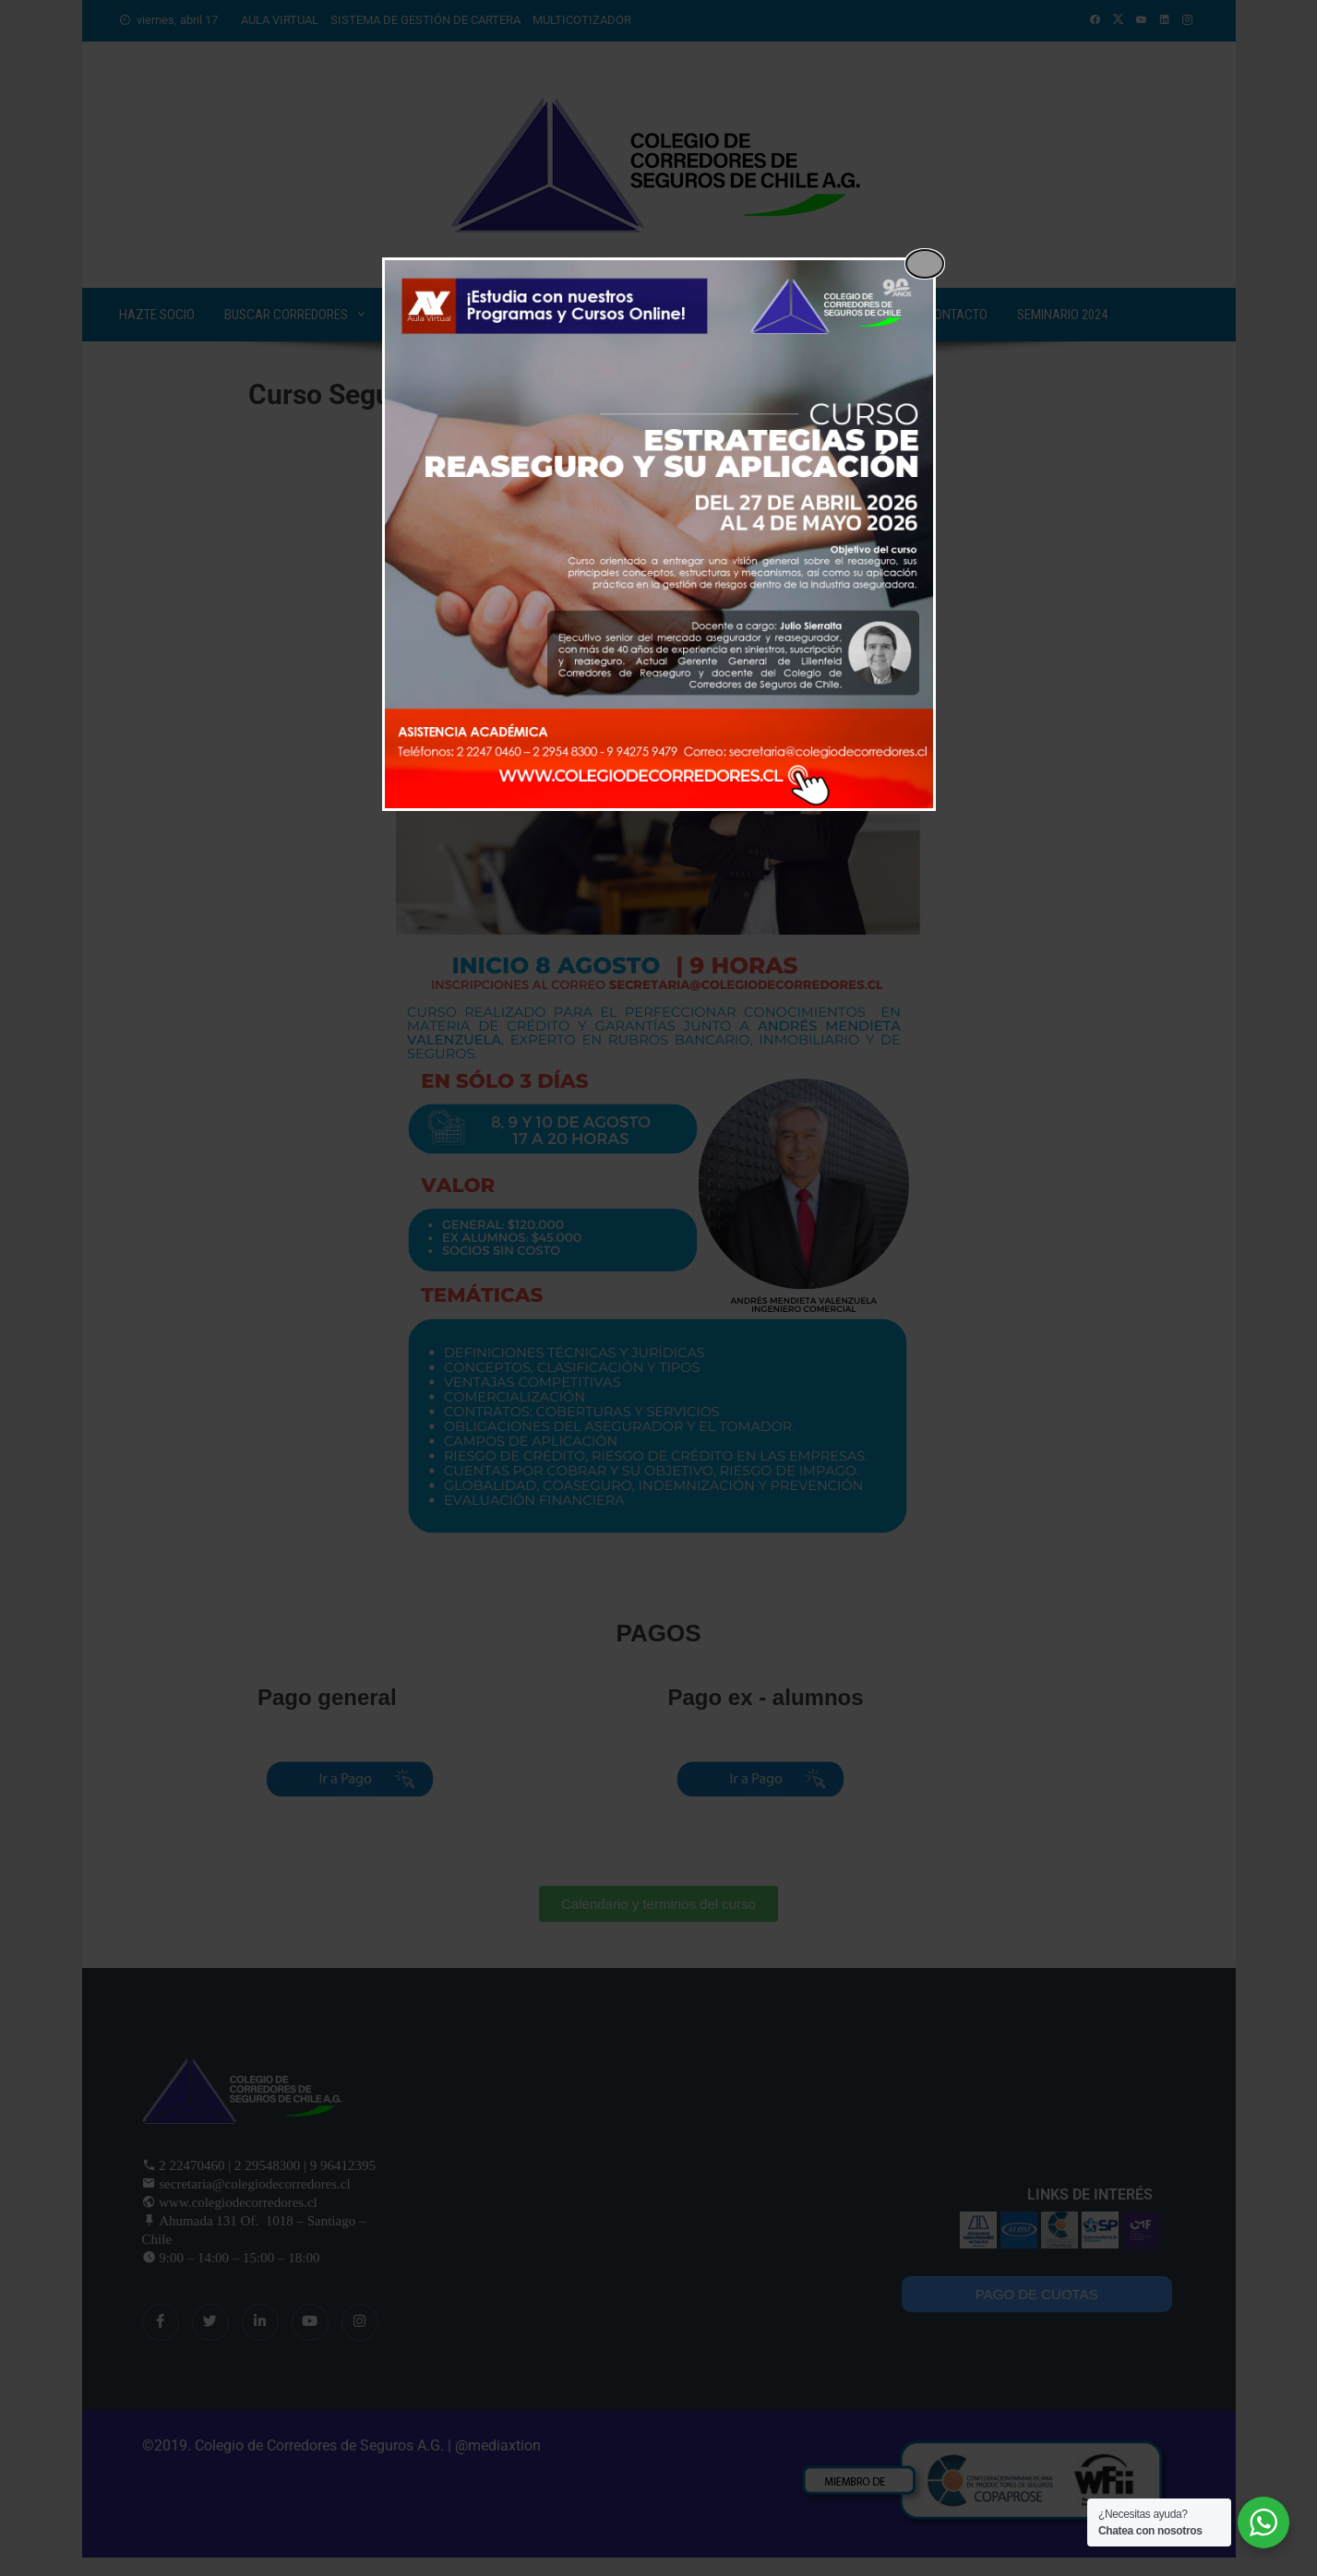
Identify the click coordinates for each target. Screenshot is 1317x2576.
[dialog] (659, 534)
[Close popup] (924, 264)
